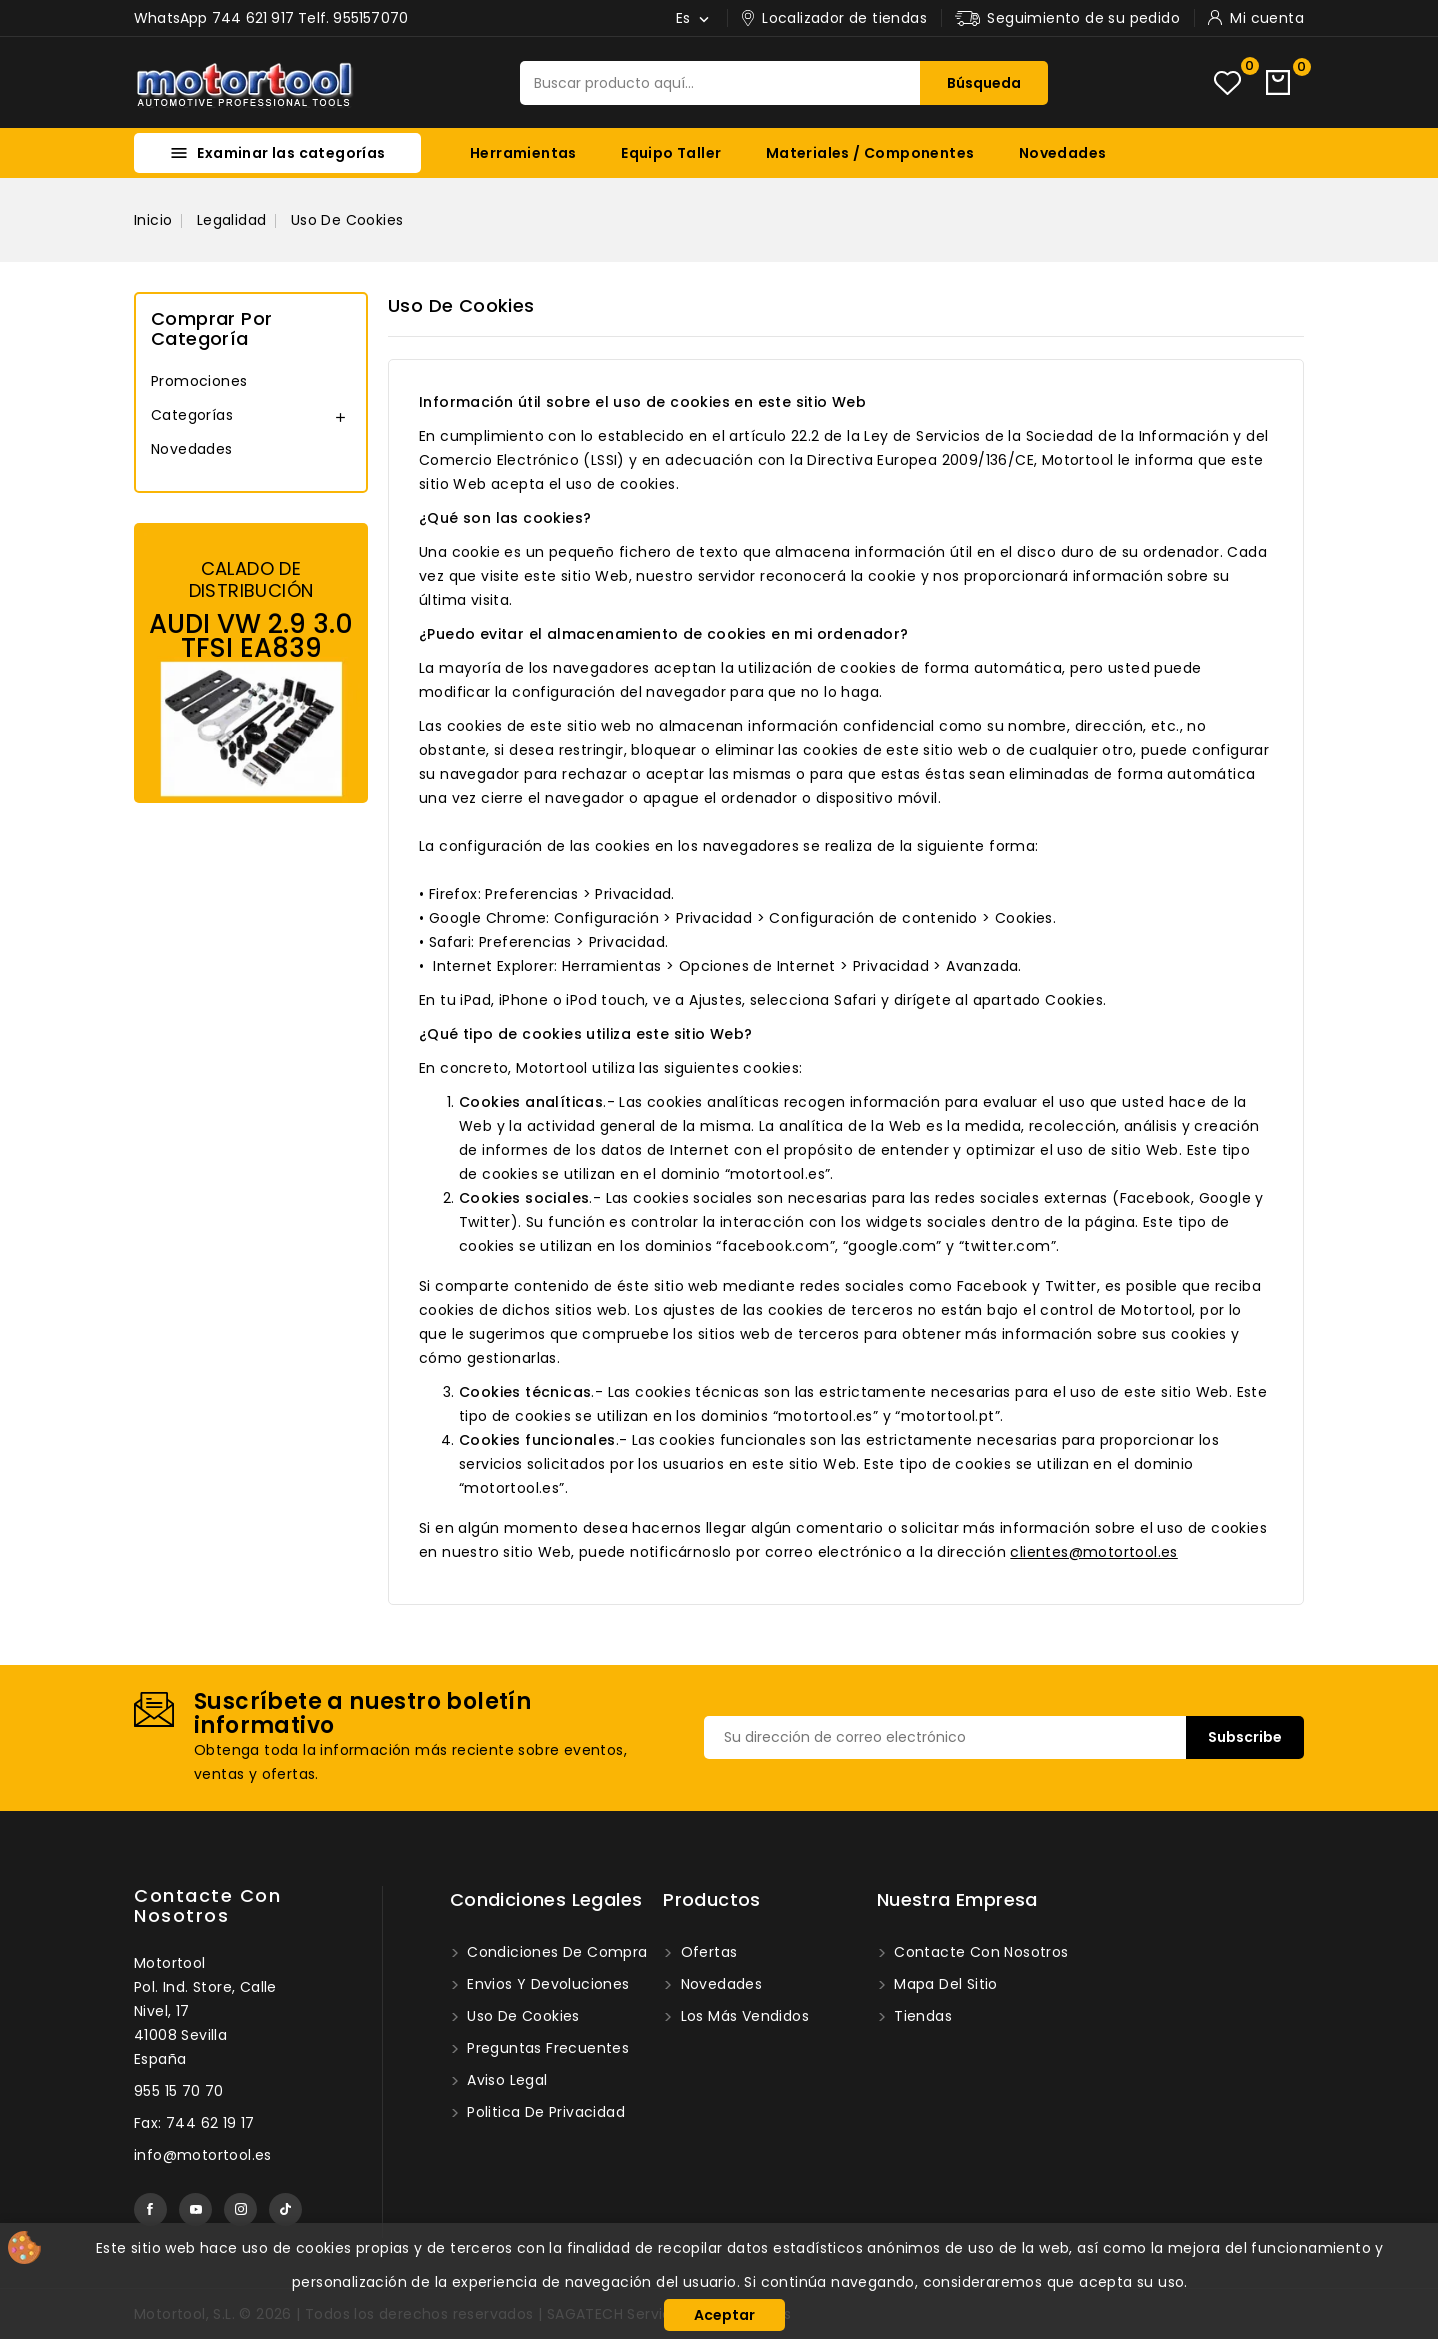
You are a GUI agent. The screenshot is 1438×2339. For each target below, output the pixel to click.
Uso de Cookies (521, 2016)
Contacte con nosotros (207, 1905)
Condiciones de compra (555, 1952)
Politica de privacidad (544, 2112)
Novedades (1063, 153)
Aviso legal (505, 2080)
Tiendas (921, 2016)
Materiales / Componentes (870, 153)
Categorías (192, 415)
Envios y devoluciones (546, 1984)
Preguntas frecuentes (546, 2048)
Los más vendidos (742, 2016)
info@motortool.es (203, 2155)
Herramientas (523, 153)
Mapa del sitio (944, 1984)
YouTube (195, 2209)
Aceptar (724, 2315)
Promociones (199, 381)
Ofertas (706, 1952)
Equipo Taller (671, 153)
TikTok (285, 2209)
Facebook (150, 2209)
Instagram (240, 2209)
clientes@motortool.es (1093, 1552)
